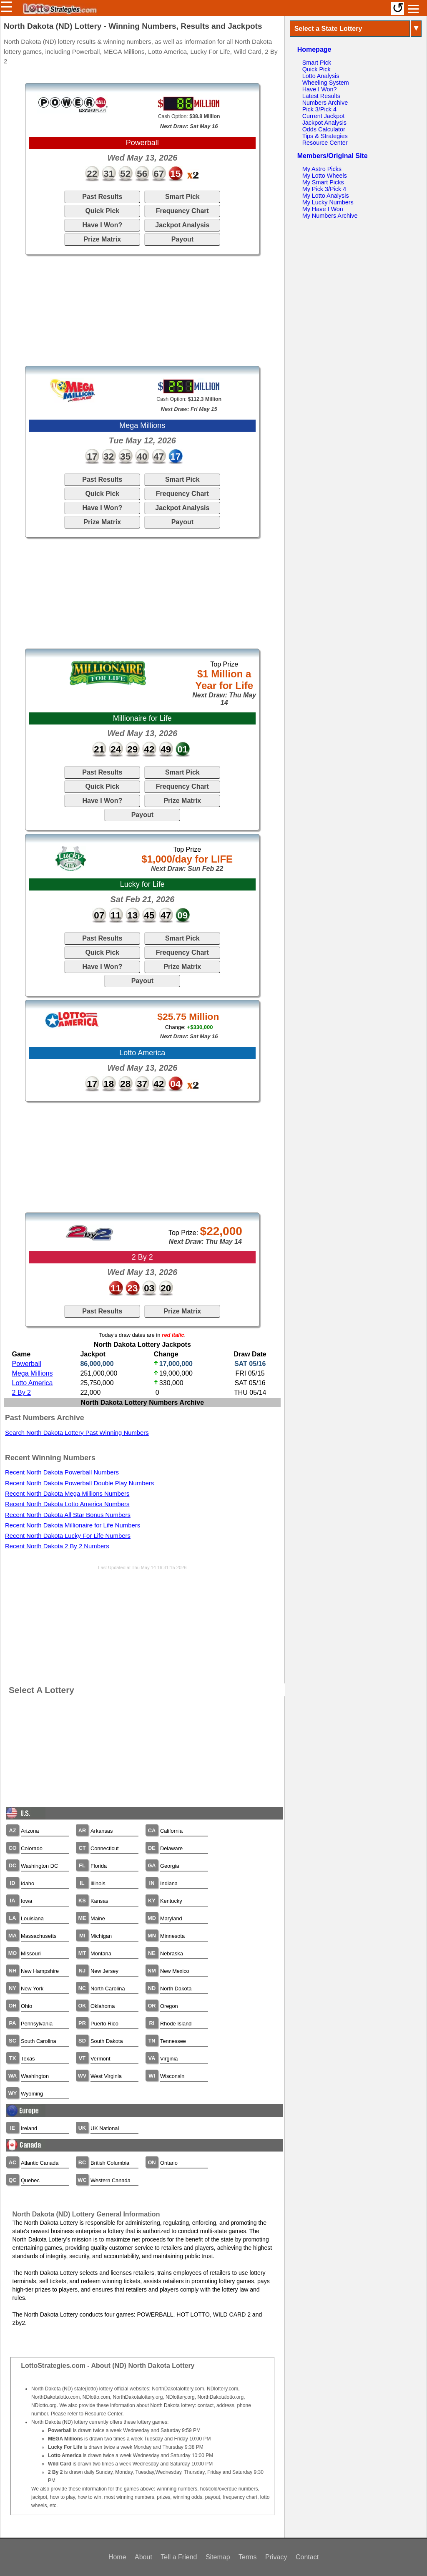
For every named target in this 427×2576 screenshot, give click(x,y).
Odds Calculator (323, 129)
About (143, 2557)
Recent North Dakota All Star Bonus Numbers (68, 1515)
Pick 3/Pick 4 (319, 109)
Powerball (26, 1363)
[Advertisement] (142, 310)
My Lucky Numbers (328, 202)
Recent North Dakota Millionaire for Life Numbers (72, 1525)
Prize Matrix (102, 239)
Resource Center (325, 142)
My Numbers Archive (330, 215)
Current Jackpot (323, 116)
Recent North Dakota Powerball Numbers (62, 1472)
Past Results (102, 196)
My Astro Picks (322, 169)
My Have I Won (322, 209)
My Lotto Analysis (325, 195)
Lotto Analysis (320, 76)
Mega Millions (32, 1373)
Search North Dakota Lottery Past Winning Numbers (77, 1432)
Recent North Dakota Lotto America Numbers (67, 1504)
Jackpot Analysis (182, 225)
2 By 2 (21, 1392)
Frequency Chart (182, 210)
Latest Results (321, 96)
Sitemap (218, 2557)
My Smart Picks (323, 182)
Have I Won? (102, 225)
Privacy (276, 2557)
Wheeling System (325, 82)
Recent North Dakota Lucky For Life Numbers (68, 1535)
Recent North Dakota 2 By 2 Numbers (57, 1546)
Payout (182, 239)
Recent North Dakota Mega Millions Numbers (67, 1493)
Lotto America (32, 1382)
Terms (248, 2557)
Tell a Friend (179, 2557)
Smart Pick (182, 196)
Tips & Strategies (325, 136)
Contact (307, 2557)
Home (117, 2557)
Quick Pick (102, 210)
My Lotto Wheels (324, 175)
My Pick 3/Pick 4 (324, 189)
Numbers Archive (325, 102)
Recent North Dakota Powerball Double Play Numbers (79, 1483)
